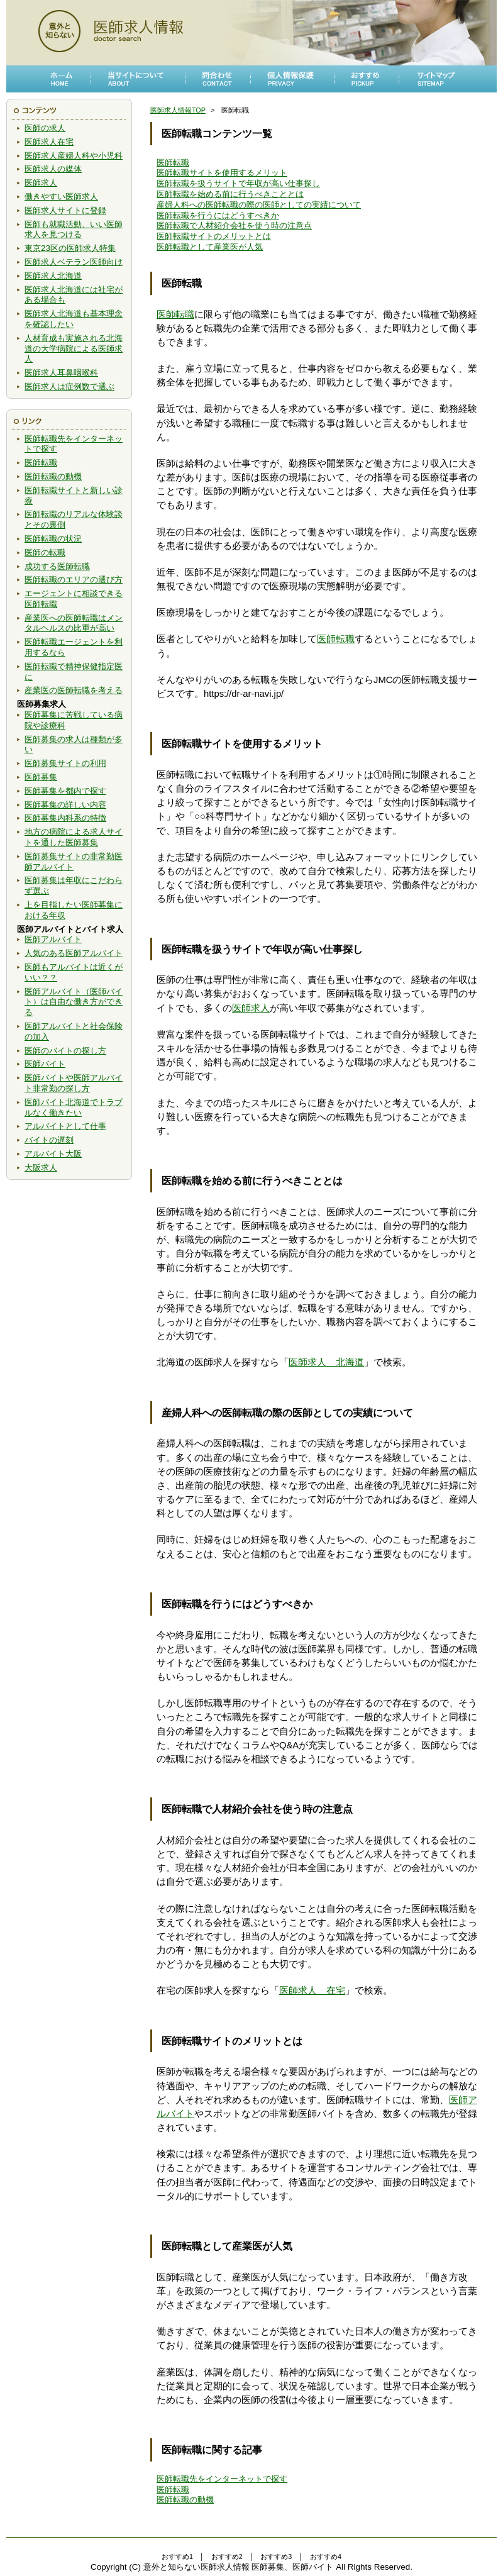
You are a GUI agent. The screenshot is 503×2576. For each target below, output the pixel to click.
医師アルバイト (53, 939)
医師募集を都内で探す (65, 791)
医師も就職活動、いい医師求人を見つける (74, 229)
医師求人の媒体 (53, 169)
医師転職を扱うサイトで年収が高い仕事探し (238, 183)
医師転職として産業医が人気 (210, 247)
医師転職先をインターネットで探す (222, 2479)
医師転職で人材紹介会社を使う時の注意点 (234, 225)
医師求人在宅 (49, 142)
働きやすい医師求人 (61, 196)
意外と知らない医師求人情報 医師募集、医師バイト (238, 2567)
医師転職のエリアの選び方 (74, 579)
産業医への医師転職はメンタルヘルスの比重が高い (74, 623)
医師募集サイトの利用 (65, 763)
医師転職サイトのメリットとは (214, 236)
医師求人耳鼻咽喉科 (61, 372)
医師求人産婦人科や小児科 (74, 155)
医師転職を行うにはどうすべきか (218, 215)
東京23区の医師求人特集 (70, 248)
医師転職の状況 (53, 538)
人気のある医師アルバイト (74, 953)
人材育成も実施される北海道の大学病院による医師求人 (74, 348)
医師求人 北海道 (326, 1362)
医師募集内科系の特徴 (65, 818)
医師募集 (41, 777)
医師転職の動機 (53, 476)
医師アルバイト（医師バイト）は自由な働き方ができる (74, 1002)
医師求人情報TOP (178, 110)
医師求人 (41, 182)
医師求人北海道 (53, 275)
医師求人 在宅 (312, 1990)
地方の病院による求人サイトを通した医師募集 (74, 837)
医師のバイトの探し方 (65, 1050)
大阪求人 (41, 1167)
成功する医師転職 (57, 566)
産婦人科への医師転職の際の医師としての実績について (259, 204)
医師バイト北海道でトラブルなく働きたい (74, 1107)
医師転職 (41, 462)
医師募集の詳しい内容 (65, 804)
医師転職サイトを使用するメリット (222, 172)
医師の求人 (45, 128)
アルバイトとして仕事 (65, 1126)
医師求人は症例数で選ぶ (69, 386)
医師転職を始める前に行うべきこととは (230, 194)
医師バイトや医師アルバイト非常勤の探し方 (74, 1083)
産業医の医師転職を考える (74, 690)
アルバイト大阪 (53, 1153)
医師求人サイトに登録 (65, 210)
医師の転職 (45, 552)
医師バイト (45, 1064)
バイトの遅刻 (49, 1140)
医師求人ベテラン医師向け (74, 262)
